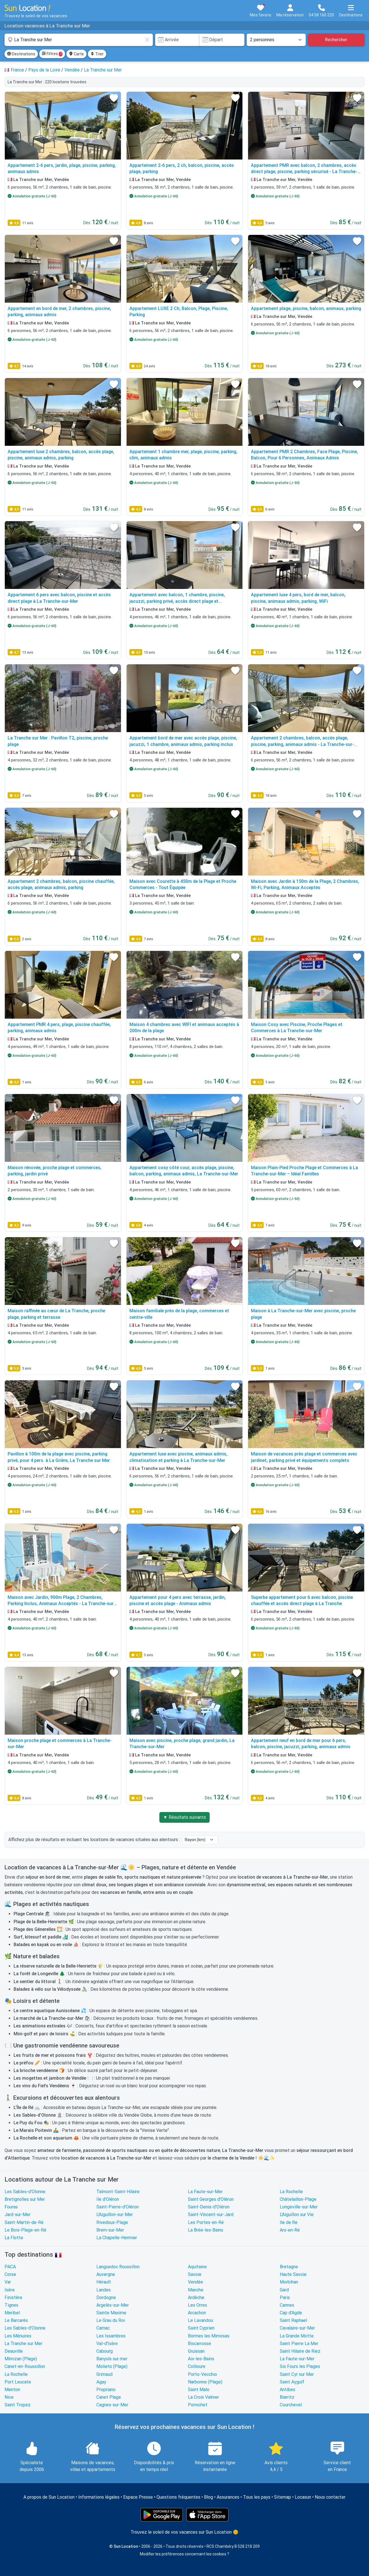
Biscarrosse (199, 2343)
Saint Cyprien (201, 2328)
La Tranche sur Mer (23, 2343)
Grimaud (104, 2374)
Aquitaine (197, 2266)
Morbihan (289, 2282)
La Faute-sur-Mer (205, 2191)
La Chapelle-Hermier (116, 2237)
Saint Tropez (18, 2404)
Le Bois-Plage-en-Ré (25, 2230)
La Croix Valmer (203, 2397)
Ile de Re (289, 2222)
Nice (9, 2397)
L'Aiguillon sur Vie (297, 2214)
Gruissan (196, 2351)
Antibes (287, 2389)
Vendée (195, 2282)
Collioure (196, 2366)
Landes (103, 2290)
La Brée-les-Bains (205, 2230)
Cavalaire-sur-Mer (297, 2328)
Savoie (194, 2274)
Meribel (12, 2312)
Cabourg (104, 2351)
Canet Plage (108, 2397)
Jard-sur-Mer (18, 2214)
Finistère (13, 2297)
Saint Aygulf (292, 2382)
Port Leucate (18, 2382)
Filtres (52, 53)
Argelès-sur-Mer (112, 2305)
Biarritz (287, 2397)
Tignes (11, 2305)
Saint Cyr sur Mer (297, 2374)
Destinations (21, 54)
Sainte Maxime (111, 2312)
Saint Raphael (293, 2320)
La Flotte (14, 2237)
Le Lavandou (200, 2320)
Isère (10, 2290)
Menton (12, 2389)
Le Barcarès (16, 2320)
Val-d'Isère (107, 2343)
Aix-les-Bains (201, 2358)
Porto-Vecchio (202, 2374)
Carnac (103, 2328)
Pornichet (197, 2404)
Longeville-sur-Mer (299, 2207)
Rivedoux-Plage (112, 2222)
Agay (101, 2382)
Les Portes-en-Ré (206, 2222)
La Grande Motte (297, 2336)
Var (8, 2282)
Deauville (14, 2351)
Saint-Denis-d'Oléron (208, 2207)
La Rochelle (291, 2191)
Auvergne (105, 2274)
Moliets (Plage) (111, 2366)
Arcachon (197, 2312)
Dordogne (106, 2297)
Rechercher (336, 39)
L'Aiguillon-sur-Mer (114, 2214)
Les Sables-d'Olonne (25, 2191)
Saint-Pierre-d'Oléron (117, 2207)
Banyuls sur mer (111, 2358)
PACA (10, 2266)
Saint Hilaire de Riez (300, 2351)
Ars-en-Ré (290, 2230)
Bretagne (289, 2266)
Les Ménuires (18, 2336)
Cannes (287, 2305)
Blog (208, 2497)
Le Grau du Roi (110, 2320)
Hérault (103, 2282)
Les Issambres (110, 2336)
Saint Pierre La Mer (299, 2343)
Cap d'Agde (291, 2312)
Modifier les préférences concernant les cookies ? (184, 2554)
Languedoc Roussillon (118, 2266)
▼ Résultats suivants (184, 1817)
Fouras (11, 2207)
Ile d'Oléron (107, 2199)
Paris (285, 2297)
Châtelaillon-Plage (298, 2199)
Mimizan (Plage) (21, 2358)
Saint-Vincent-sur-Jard (210, 2214)
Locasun (303, 2497)
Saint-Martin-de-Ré (24, 2222)
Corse (10, 2274)
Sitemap (282, 2497)
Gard (284, 2290)
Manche (195, 2290)
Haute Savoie (293, 2274)
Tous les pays (256, 2497)
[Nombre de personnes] (276, 40)
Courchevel (291, 2404)
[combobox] (79, 40)
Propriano (106, 2389)
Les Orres (197, 2305)
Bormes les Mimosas (208, 2336)
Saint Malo (198, 2389)
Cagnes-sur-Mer (112, 2404)
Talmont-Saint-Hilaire (118, 2191)
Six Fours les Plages (300, 2366)
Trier (97, 54)
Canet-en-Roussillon (25, 2366)
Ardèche (196, 2297)
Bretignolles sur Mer (25, 2199)
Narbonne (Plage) (205, 2382)
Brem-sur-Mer (110, 2230)
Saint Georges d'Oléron (211, 2199)
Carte (76, 54)
